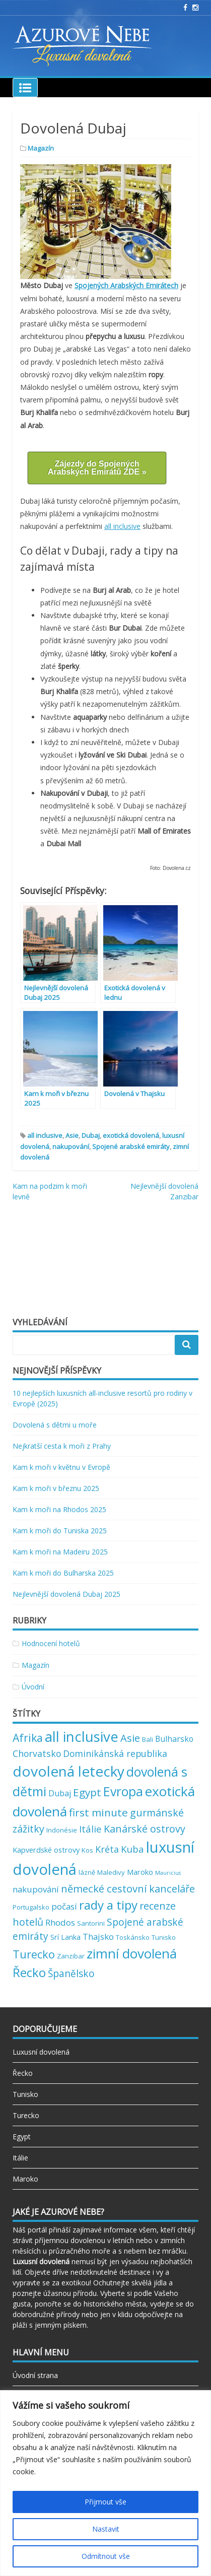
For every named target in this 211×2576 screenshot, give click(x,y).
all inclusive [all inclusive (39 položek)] (81, 1736)
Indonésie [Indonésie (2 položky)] (61, 1830)
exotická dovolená (131, 1135)
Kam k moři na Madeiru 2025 (60, 1551)
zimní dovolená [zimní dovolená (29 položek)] (132, 1953)
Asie (72, 1135)
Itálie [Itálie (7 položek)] (90, 1828)
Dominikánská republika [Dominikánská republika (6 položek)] (115, 1753)
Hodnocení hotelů (51, 1643)
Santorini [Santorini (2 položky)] (91, 1923)
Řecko (23, 2073)
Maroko (25, 2179)
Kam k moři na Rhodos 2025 (59, 1509)
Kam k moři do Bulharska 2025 (63, 1573)
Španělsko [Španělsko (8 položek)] (71, 1973)
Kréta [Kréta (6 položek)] (107, 1849)
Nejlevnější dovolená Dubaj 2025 (66, 1594)
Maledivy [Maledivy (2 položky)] (111, 1872)
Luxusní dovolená (41, 2052)
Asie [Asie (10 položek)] (130, 1738)
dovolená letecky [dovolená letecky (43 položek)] (68, 1771)
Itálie (20, 2157)
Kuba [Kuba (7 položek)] (132, 1849)
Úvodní (33, 1686)
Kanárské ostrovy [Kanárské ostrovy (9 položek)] (144, 1829)
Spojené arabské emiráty (131, 1146)
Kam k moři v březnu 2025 (56, 1488)
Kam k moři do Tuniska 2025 (60, 1530)
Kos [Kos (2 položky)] (87, 1850)
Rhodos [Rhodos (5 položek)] (60, 1922)
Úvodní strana (35, 2375)
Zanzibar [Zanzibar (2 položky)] (71, 1955)
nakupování (70, 1146)
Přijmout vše (105, 2501)
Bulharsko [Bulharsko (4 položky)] (174, 1738)
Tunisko (25, 2094)
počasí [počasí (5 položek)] (64, 1906)
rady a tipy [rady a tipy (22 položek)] (108, 1904)
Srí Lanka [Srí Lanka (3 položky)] (65, 1937)
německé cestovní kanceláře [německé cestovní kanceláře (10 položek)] (128, 1888)
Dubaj (91, 1135)
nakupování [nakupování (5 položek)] (36, 1889)
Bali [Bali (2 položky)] (147, 1739)
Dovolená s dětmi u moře (55, 1425)
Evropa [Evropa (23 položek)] (123, 1791)
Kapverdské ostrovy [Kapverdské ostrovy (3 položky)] (46, 1850)
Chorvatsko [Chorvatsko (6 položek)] (37, 1753)
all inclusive (122, 526)
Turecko (26, 2115)
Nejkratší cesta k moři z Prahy (62, 1446)
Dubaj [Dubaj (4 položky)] (59, 1793)
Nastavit (105, 2529)
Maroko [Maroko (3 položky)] (140, 1872)
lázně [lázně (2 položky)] (87, 1872)
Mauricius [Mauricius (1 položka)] (168, 1872)
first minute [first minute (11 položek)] (98, 1812)
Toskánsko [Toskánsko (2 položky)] (133, 1937)
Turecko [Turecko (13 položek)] (34, 1954)
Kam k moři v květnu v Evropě (61, 1467)
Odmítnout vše (106, 2556)
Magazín (41, 148)
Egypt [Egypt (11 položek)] (87, 1792)
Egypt (22, 2136)
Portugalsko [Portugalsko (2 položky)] (31, 1907)
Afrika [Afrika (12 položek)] (28, 1737)
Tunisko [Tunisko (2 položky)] (164, 1937)
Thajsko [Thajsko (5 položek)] (98, 1936)
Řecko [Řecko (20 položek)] (29, 1972)
